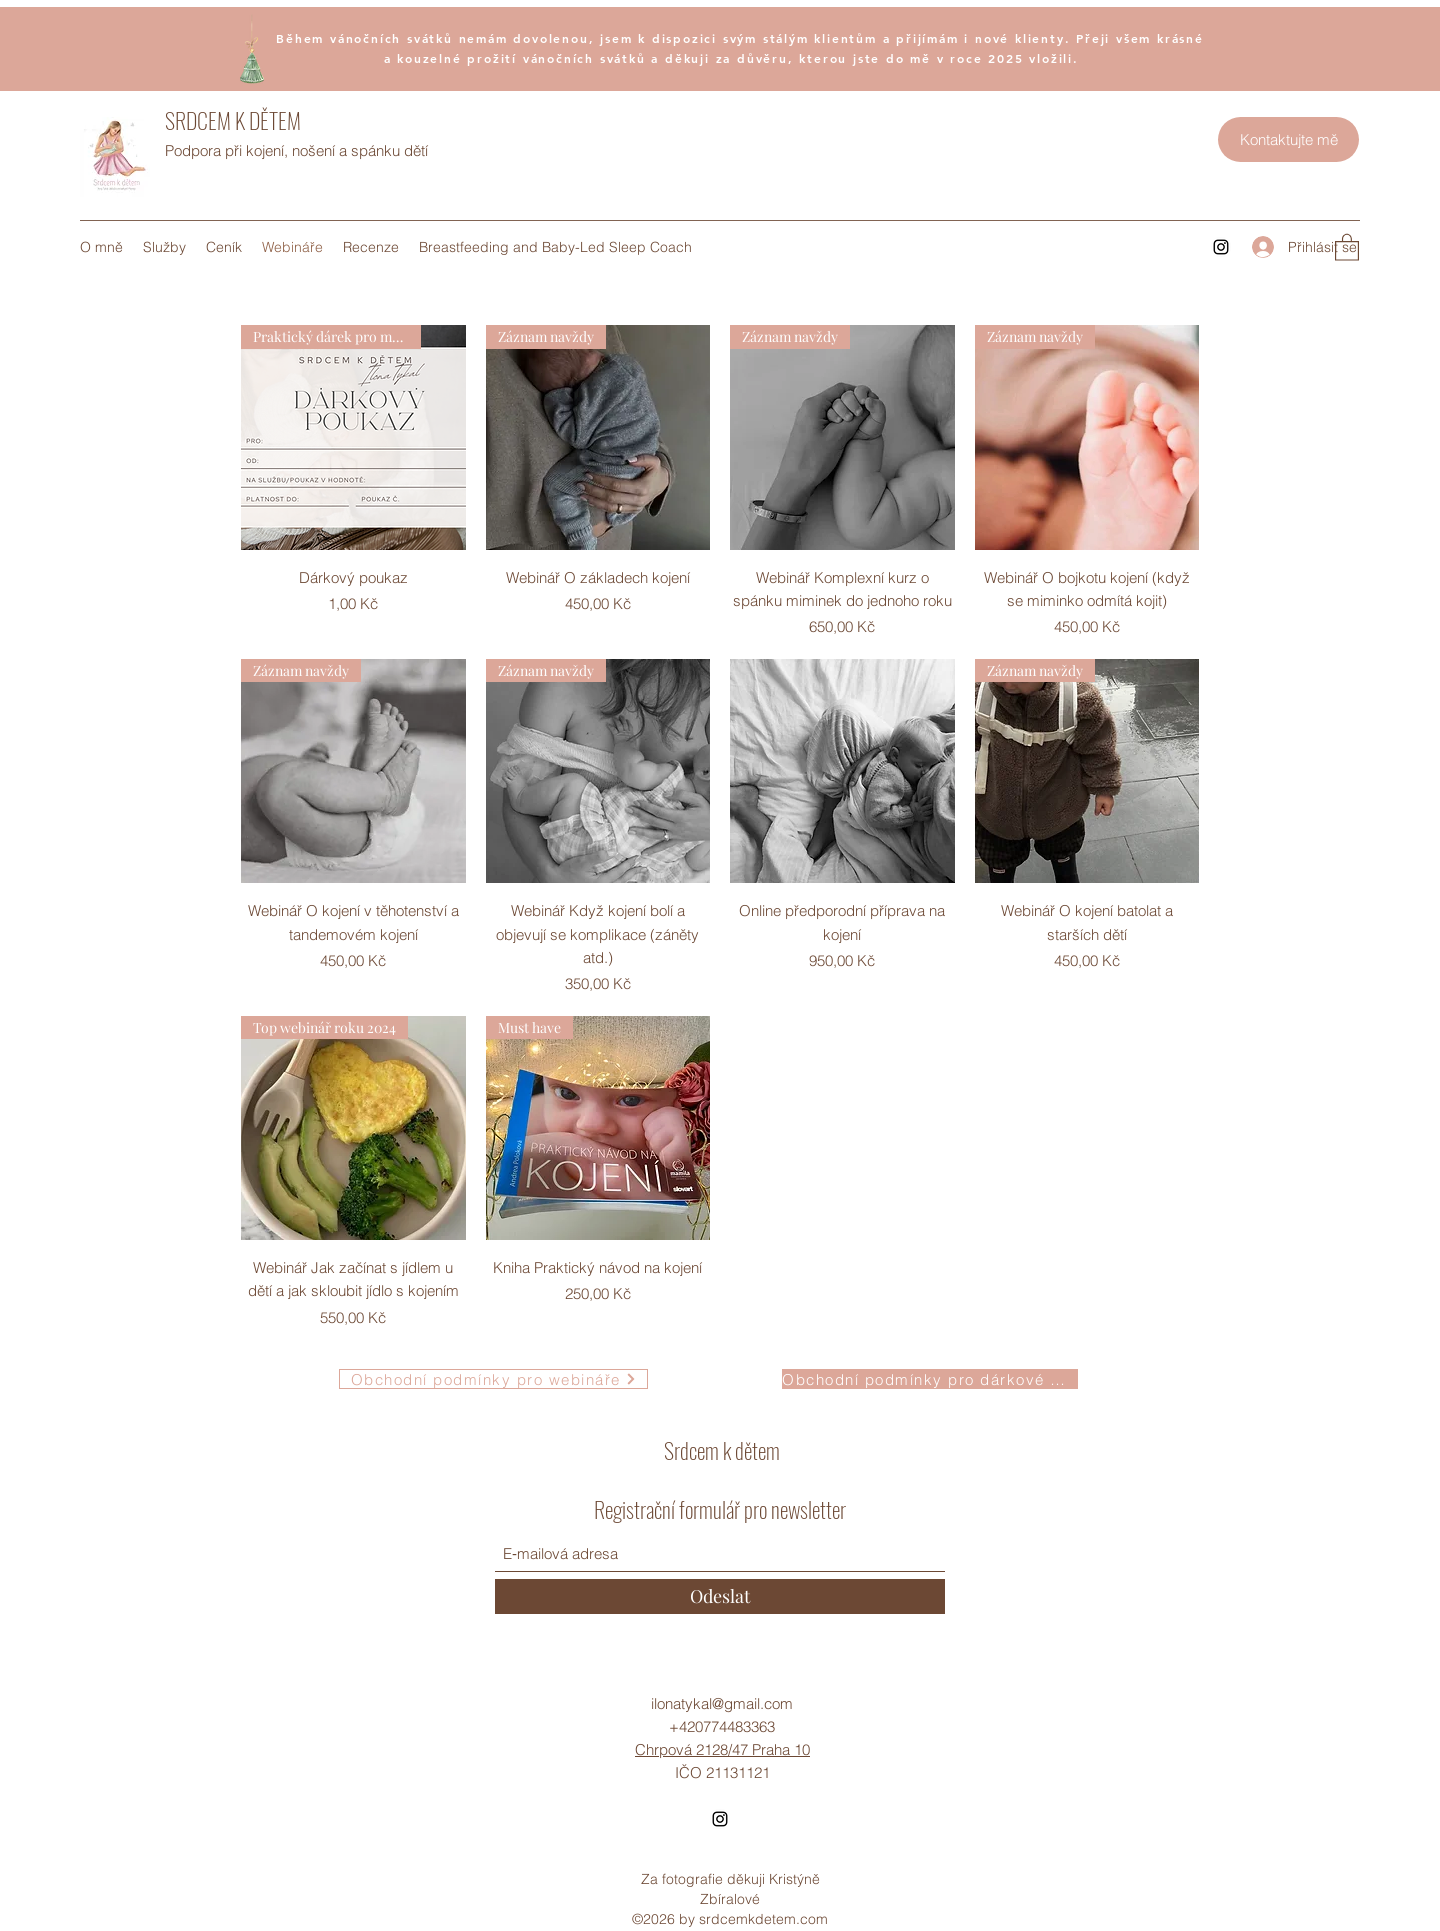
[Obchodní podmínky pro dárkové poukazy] (930, 1379)
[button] (1347, 246)
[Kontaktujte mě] (1288, 139)
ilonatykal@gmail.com (722, 1703)
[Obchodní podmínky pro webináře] (493, 1379)
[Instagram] (1221, 247)
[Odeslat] (720, 1596)
